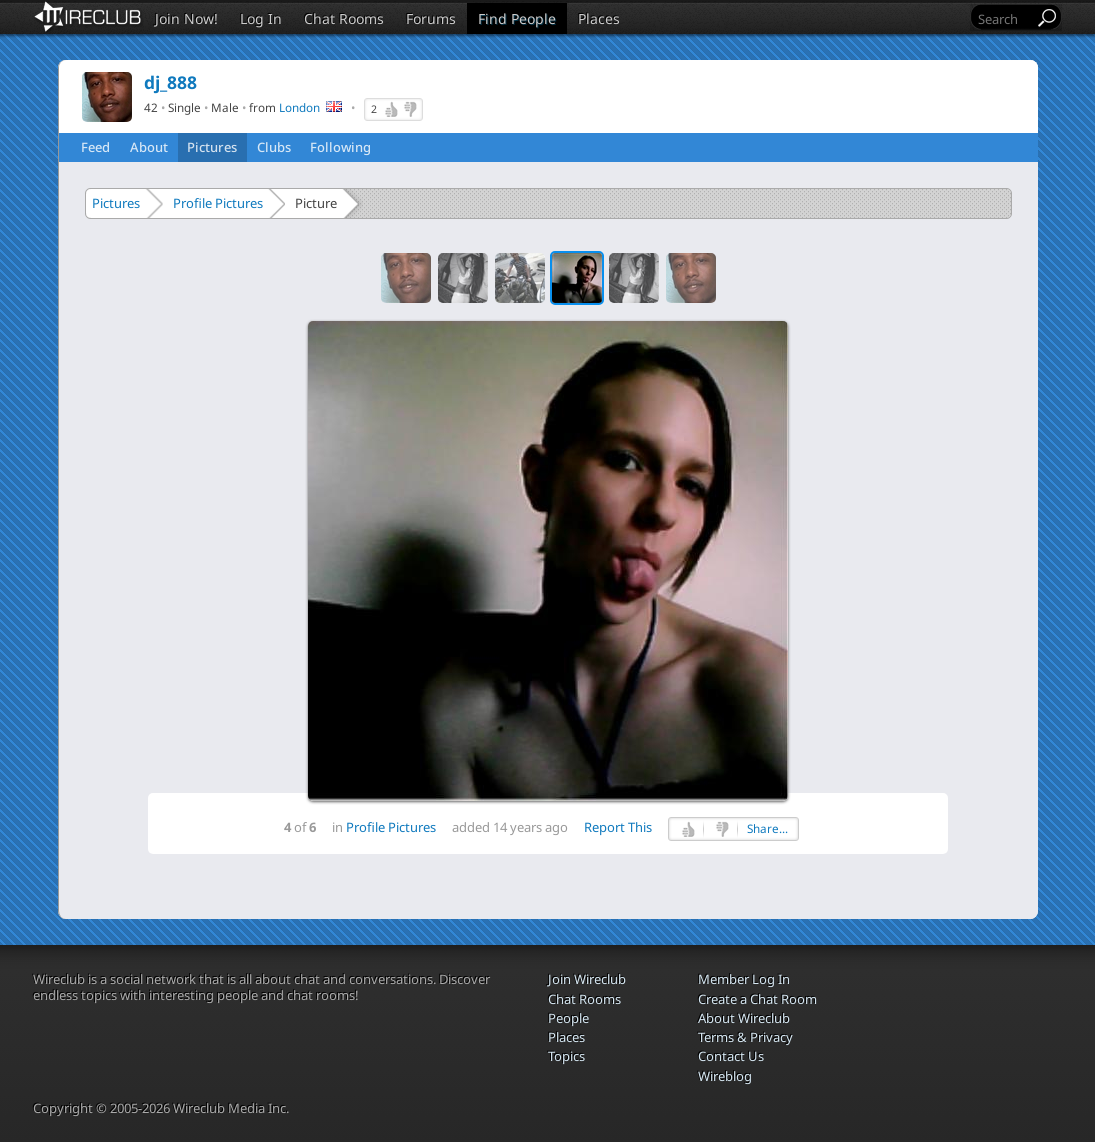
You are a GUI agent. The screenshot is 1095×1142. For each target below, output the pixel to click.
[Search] (1004, 18)
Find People (517, 18)
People (568, 1018)
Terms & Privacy (745, 1037)
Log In (261, 18)
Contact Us (731, 1056)
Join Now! (186, 18)
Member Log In (744, 979)
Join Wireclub (587, 979)
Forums (431, 18)
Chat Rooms (344, 18)
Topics (566, 1056)
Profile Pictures (218, 203)
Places (599, 18)
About (149, 147)
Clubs (274, 147)
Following (340, 147)
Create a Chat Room (757, 999)
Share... (767, 828)
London (299, 107)
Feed (95, 147)
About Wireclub (744, 1018)
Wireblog (725, 1076)
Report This (618, 827)
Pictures (212, 147)
